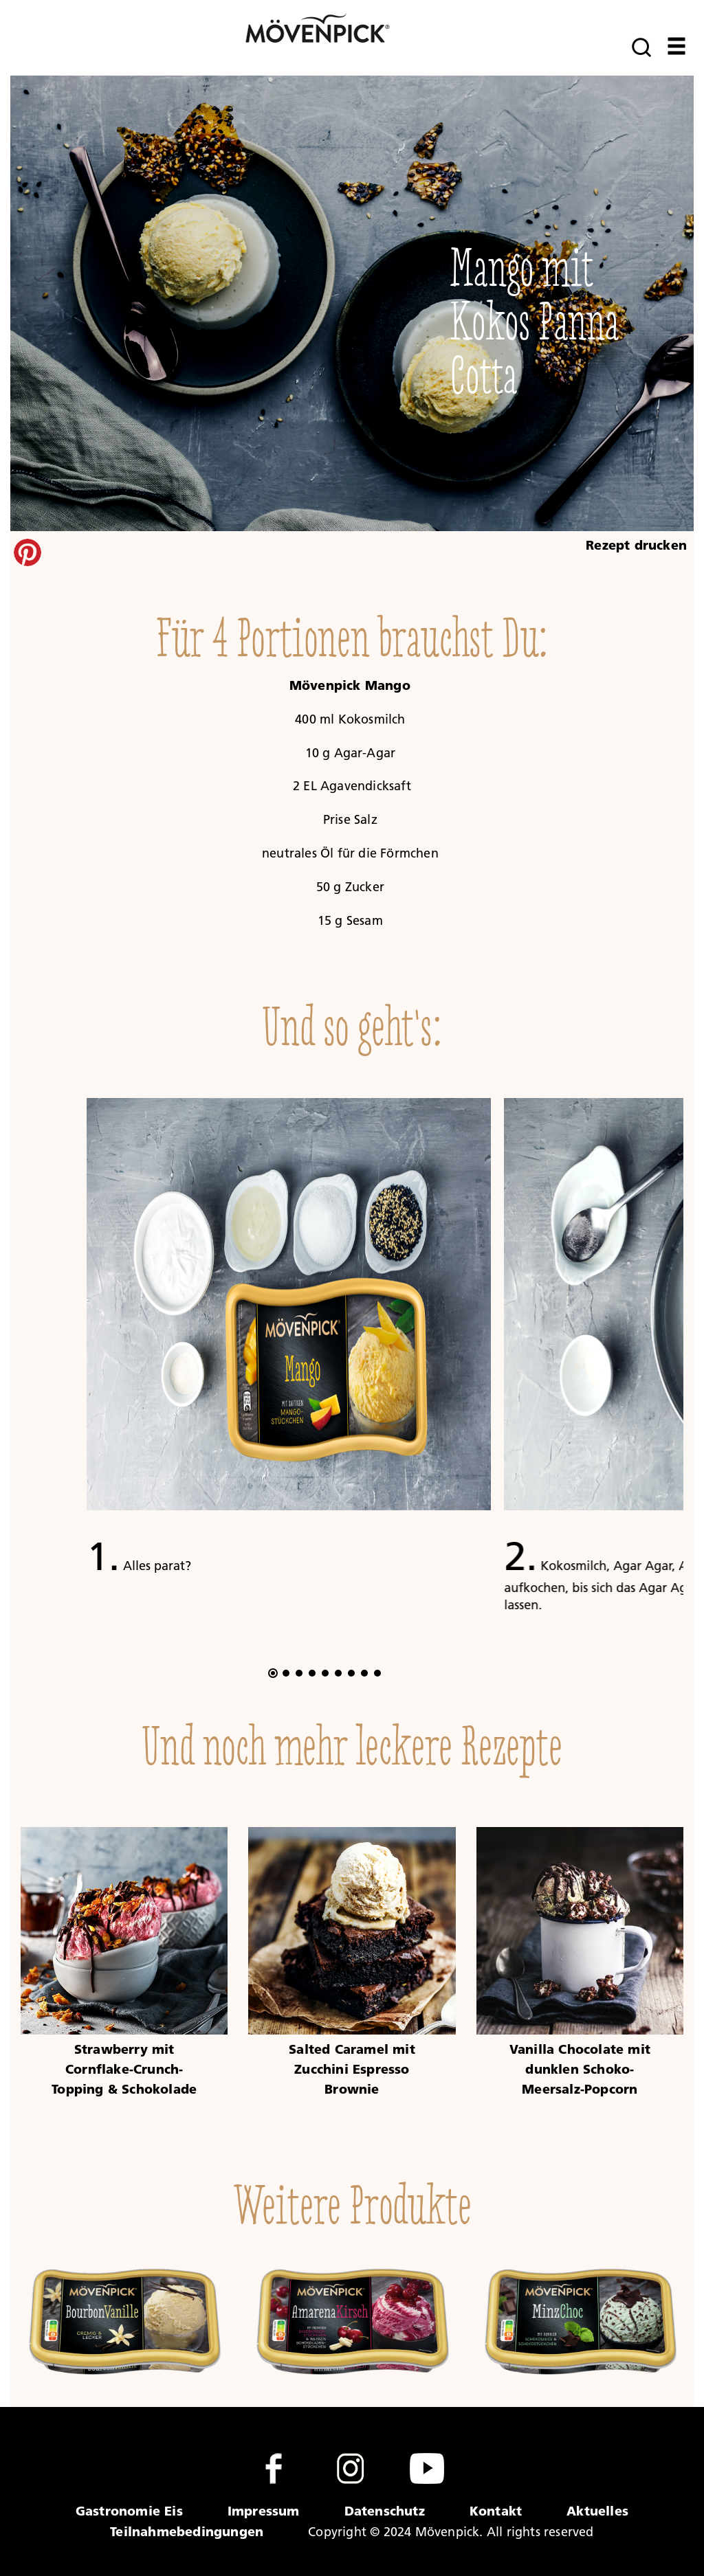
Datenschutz (384, 2510)
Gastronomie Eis (129, 2510)
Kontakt (496, 2510)
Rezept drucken (636, 544)
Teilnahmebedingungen (186, 2531)
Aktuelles (597, 2510)
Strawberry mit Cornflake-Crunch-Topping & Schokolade (124, 2068)
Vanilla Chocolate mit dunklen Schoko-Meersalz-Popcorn (579, 2068)
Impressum (264, 2510)
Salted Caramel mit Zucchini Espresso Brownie (352, 2068)
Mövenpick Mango (352, 685)
